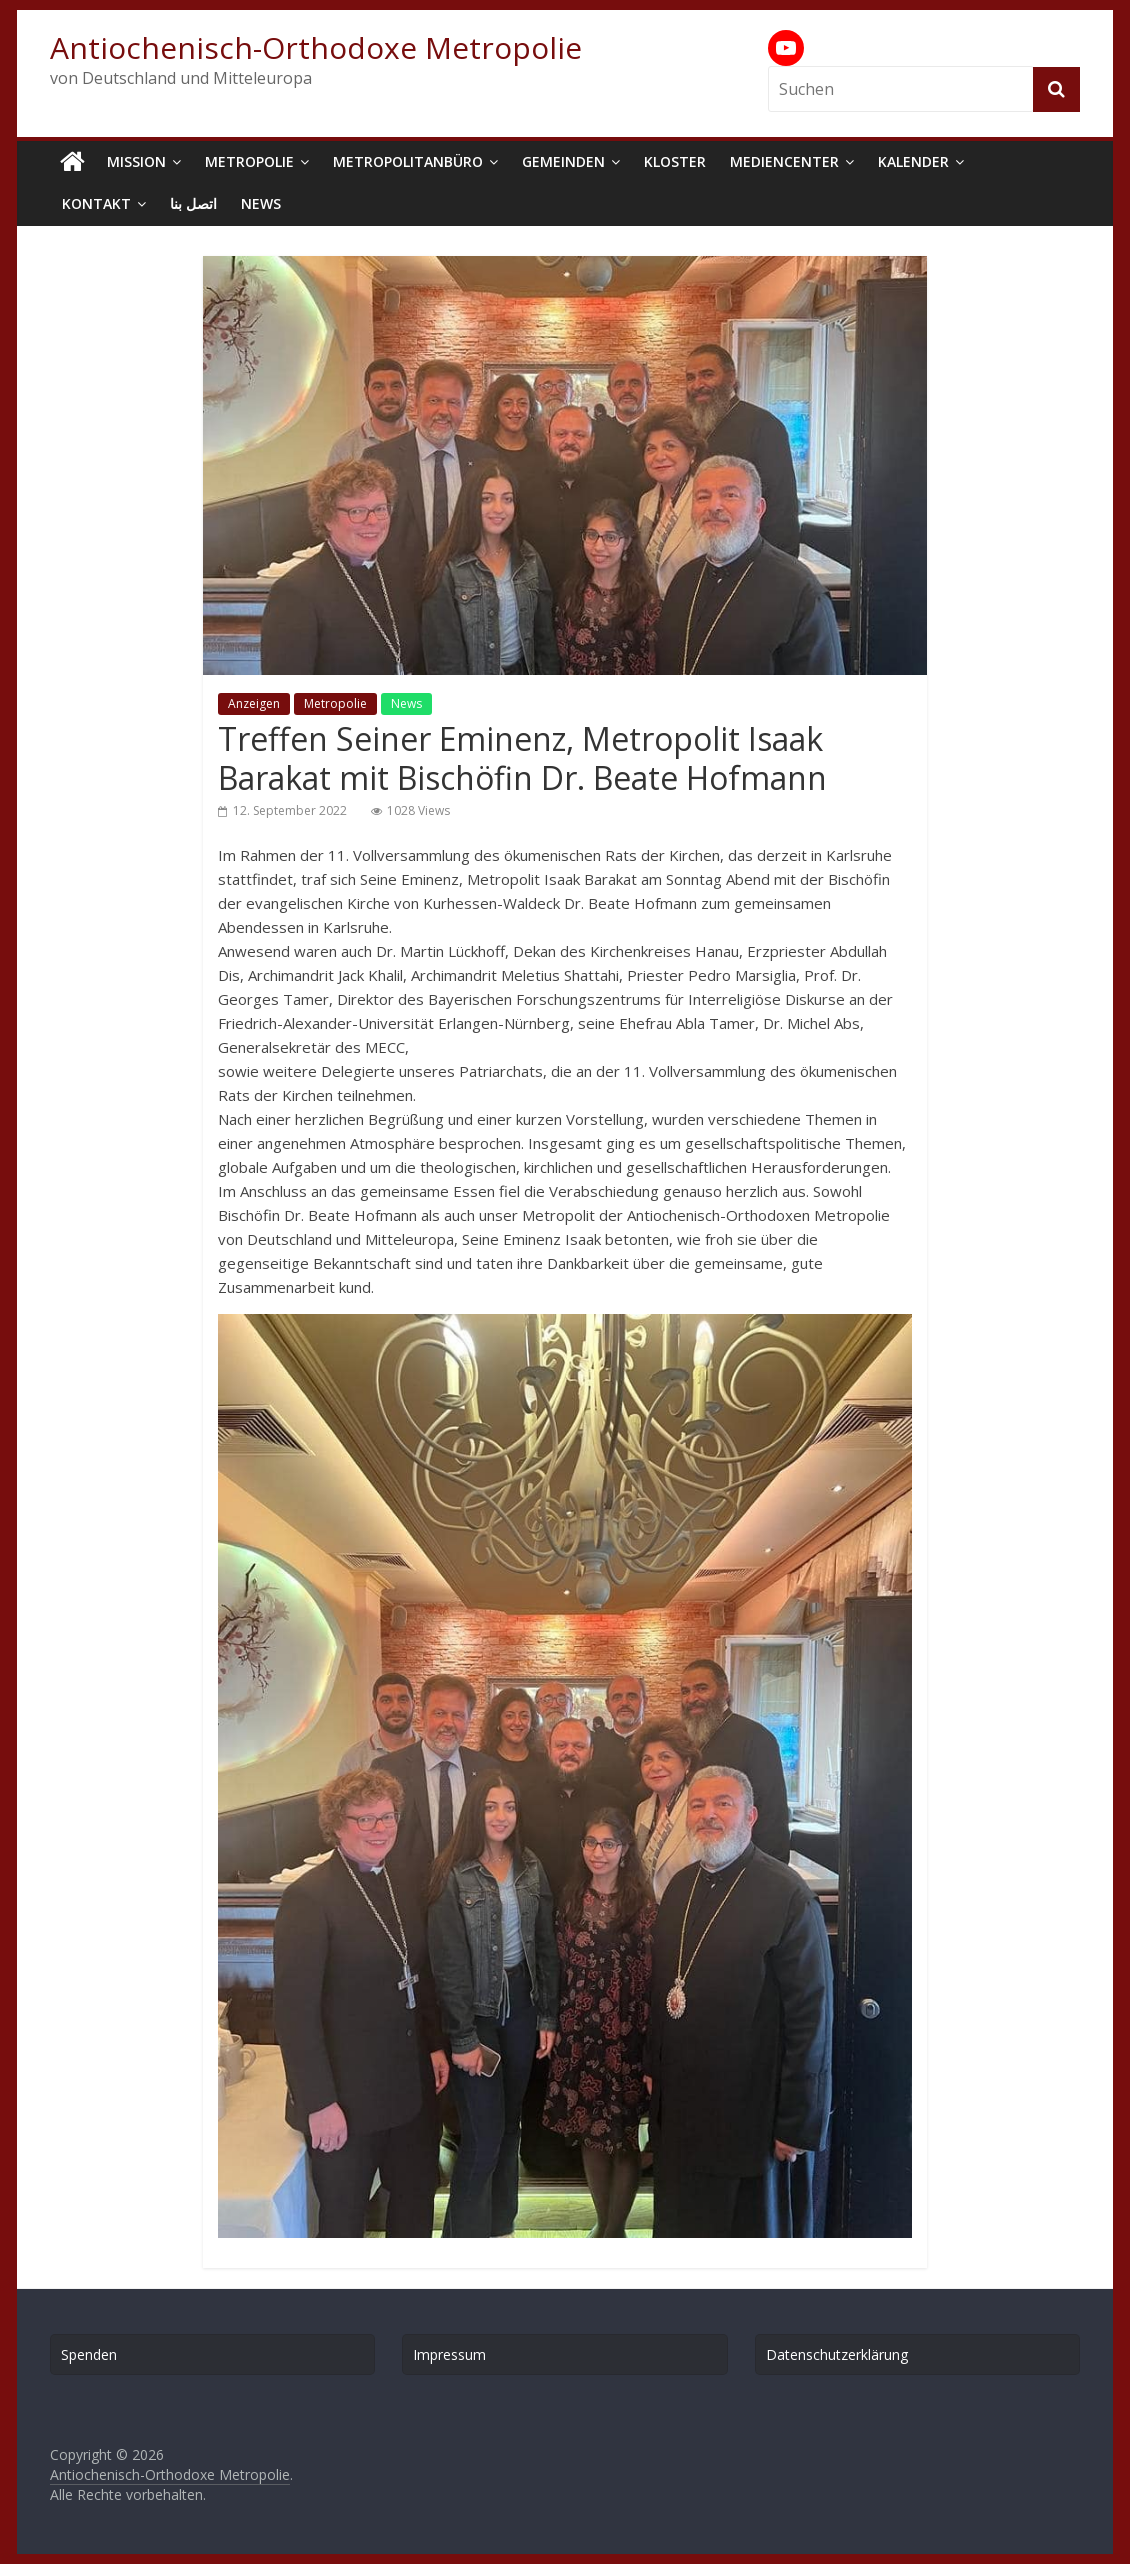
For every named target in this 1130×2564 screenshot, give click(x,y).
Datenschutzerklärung (837, 2354)
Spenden (89, 2354)
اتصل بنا (193, 203)
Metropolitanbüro (408, 161)
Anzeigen (254, 703)
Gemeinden (563, 161)
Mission (136, 161)
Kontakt (96, 203)
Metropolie (249, 161)
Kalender (913, 161)
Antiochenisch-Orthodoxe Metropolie (316, 47)
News (261, 203)
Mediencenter (784, 161)
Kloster (675, 161)
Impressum (449, 2354)
